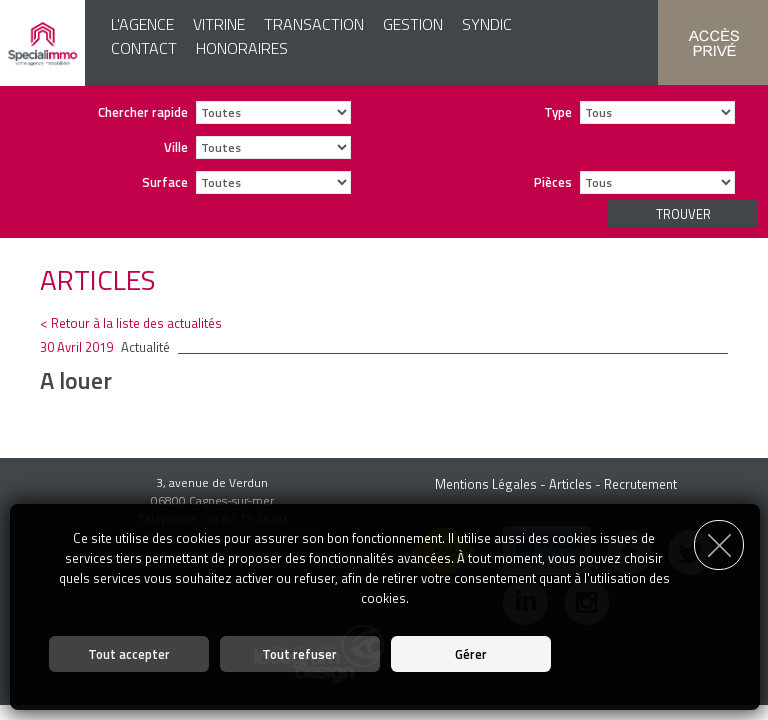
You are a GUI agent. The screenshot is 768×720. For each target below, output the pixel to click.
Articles (570, 484)
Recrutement (640, 484)
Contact (144, 48)
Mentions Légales (486, 484)
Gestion (413, 24)
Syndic (487, 24)
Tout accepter (129, 654)
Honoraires (242, 48)
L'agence (142, 24)
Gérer (471, 654)
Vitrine (219, 24)
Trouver (683, 214)
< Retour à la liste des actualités (131, 323)
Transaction (314, 24)
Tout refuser (299, 654)
